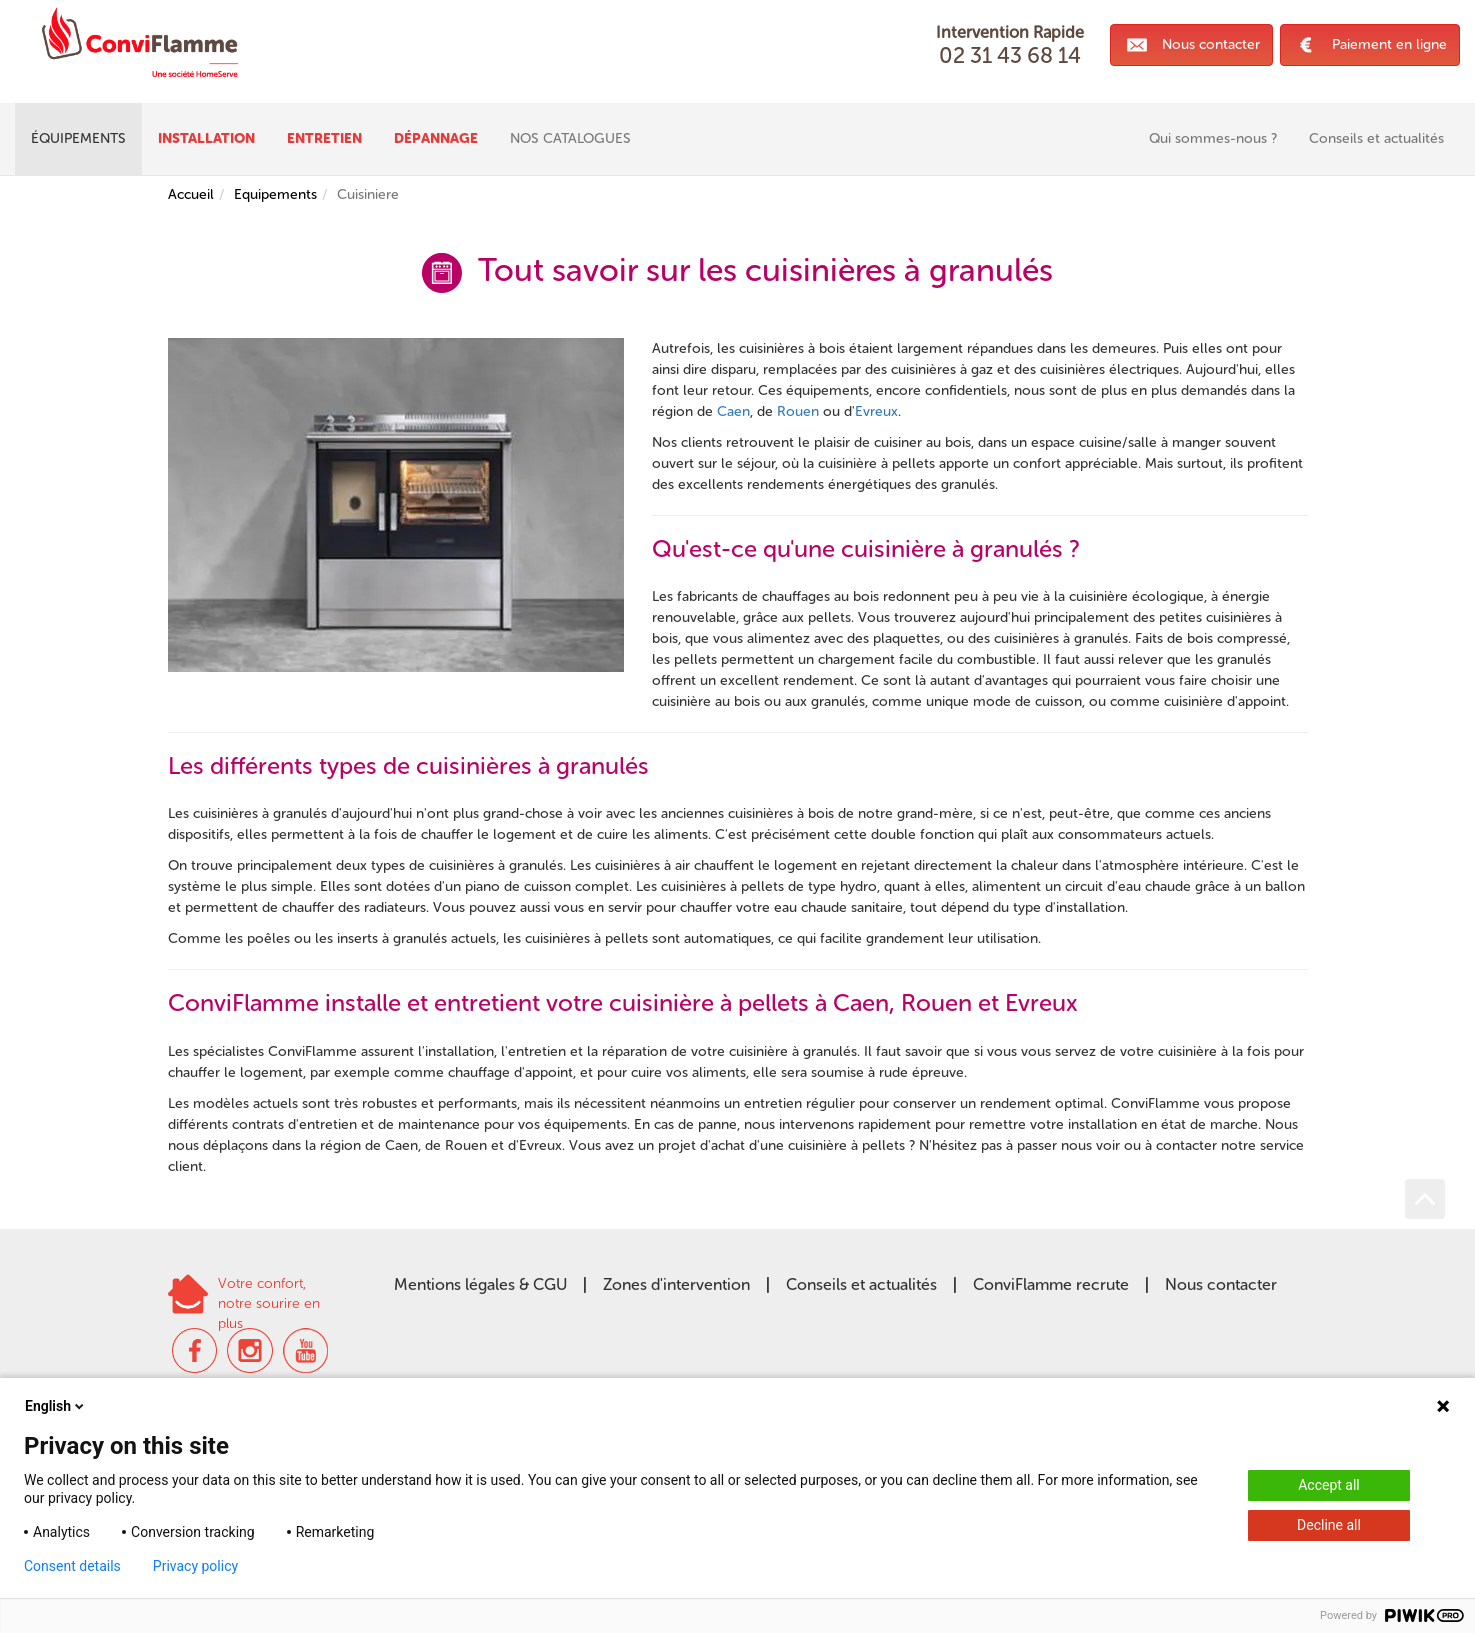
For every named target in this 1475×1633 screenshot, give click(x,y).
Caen (733, 411)
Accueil (191, 194)
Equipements (275, 194)
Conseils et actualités (861, 1284)
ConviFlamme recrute (1051, 1284)
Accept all (1329, 1485)
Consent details (72, 1566)
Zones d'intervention (676, 1284)
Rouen (798, 411)
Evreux (876, 411)
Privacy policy (195, 1566)
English (56, 1406)
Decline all (1329, 1525)
